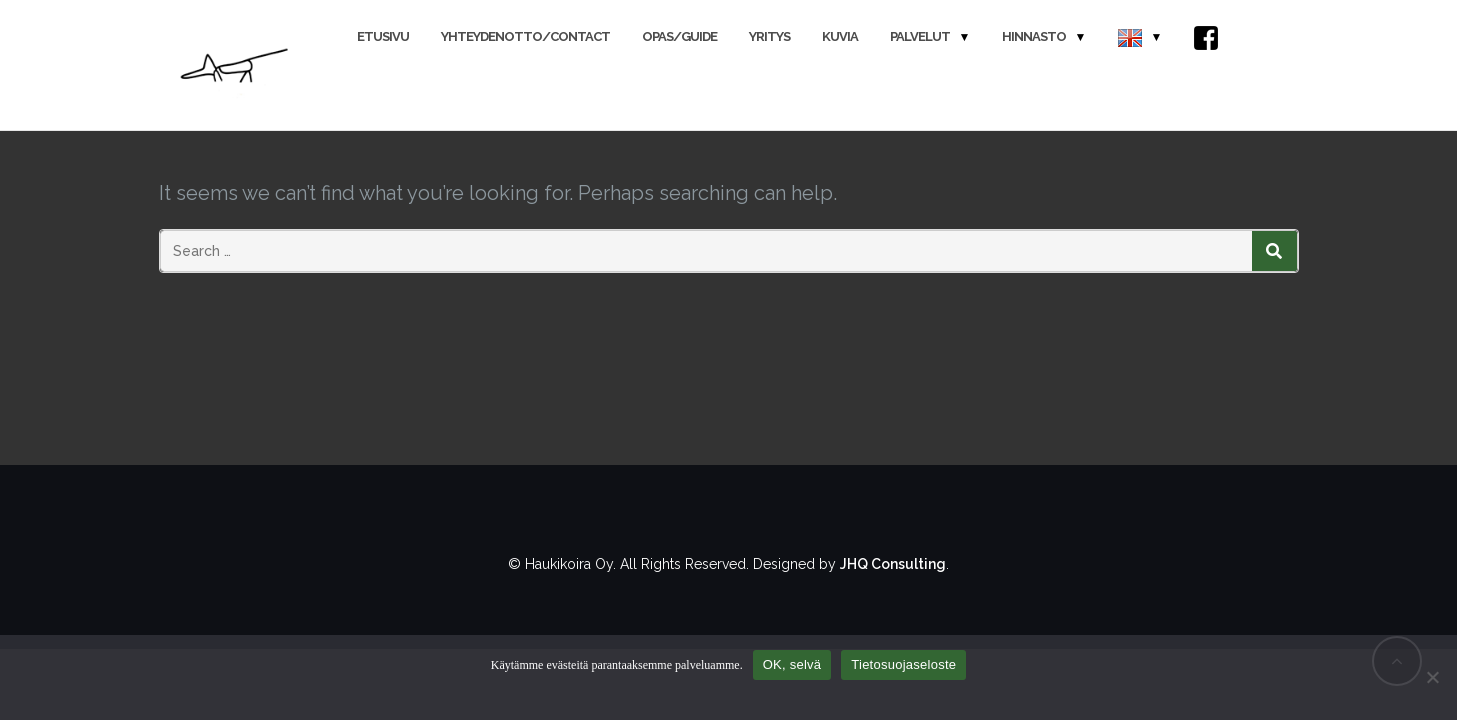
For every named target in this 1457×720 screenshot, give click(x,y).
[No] (1432, 677)
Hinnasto (1034, 36)
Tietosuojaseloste (903, 664)
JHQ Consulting (893, 564)
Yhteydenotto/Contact (525, 36)
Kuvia (840, 36)
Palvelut (920, 36)
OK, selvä (792, 664)
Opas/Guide (679, 36)
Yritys (769, 36)
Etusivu (383, 36)
